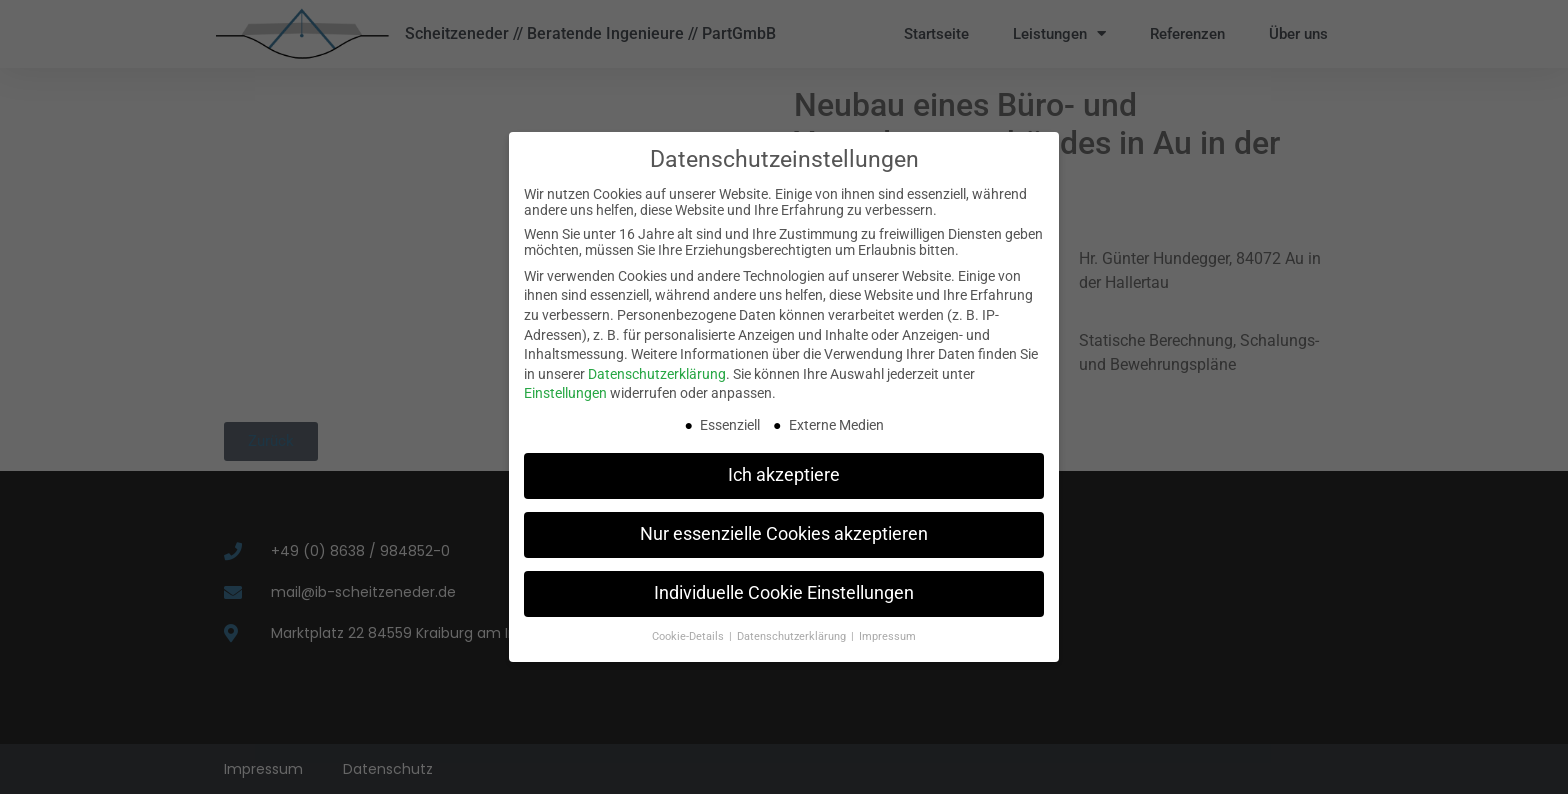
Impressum (887, 636)
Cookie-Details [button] (689, 636)
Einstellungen (565, 393)
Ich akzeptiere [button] (784, 475)
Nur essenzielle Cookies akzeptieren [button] (784, 534)
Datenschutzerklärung (657, 374)
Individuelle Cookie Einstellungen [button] (784, 593)
